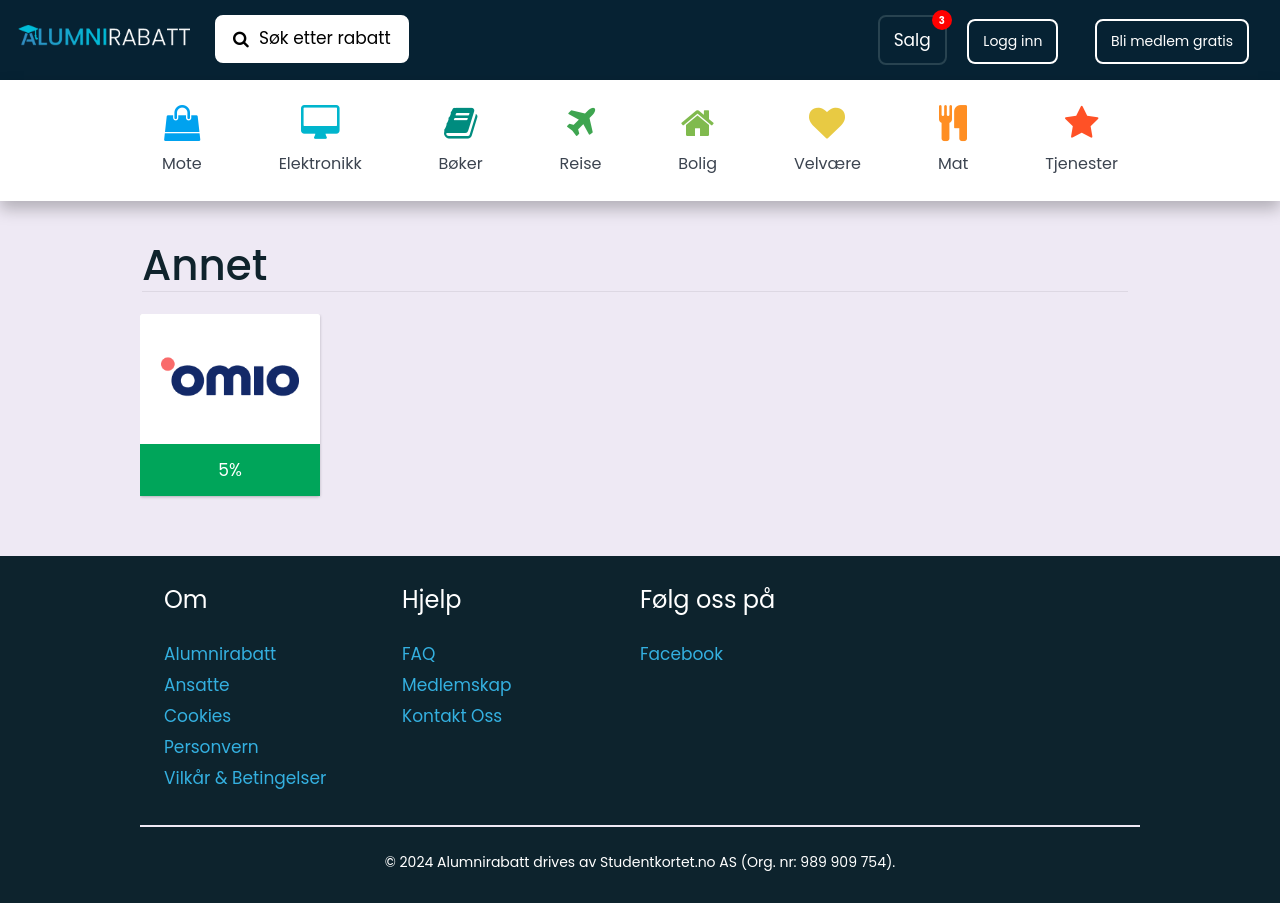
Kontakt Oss (452, 716)
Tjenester (1081, 140)
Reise (581, 140)
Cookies (197, 716)
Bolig (697, 140)
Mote (182, 140)
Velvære (827, 140)
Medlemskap (457, 685)
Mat (953, 140)
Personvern (211, 747)
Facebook (681, 654)
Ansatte (197, 685)
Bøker (461, 140)
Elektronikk (320, 140)
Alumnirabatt (220, 654)
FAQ (418, 654)
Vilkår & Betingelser (245, 778)
